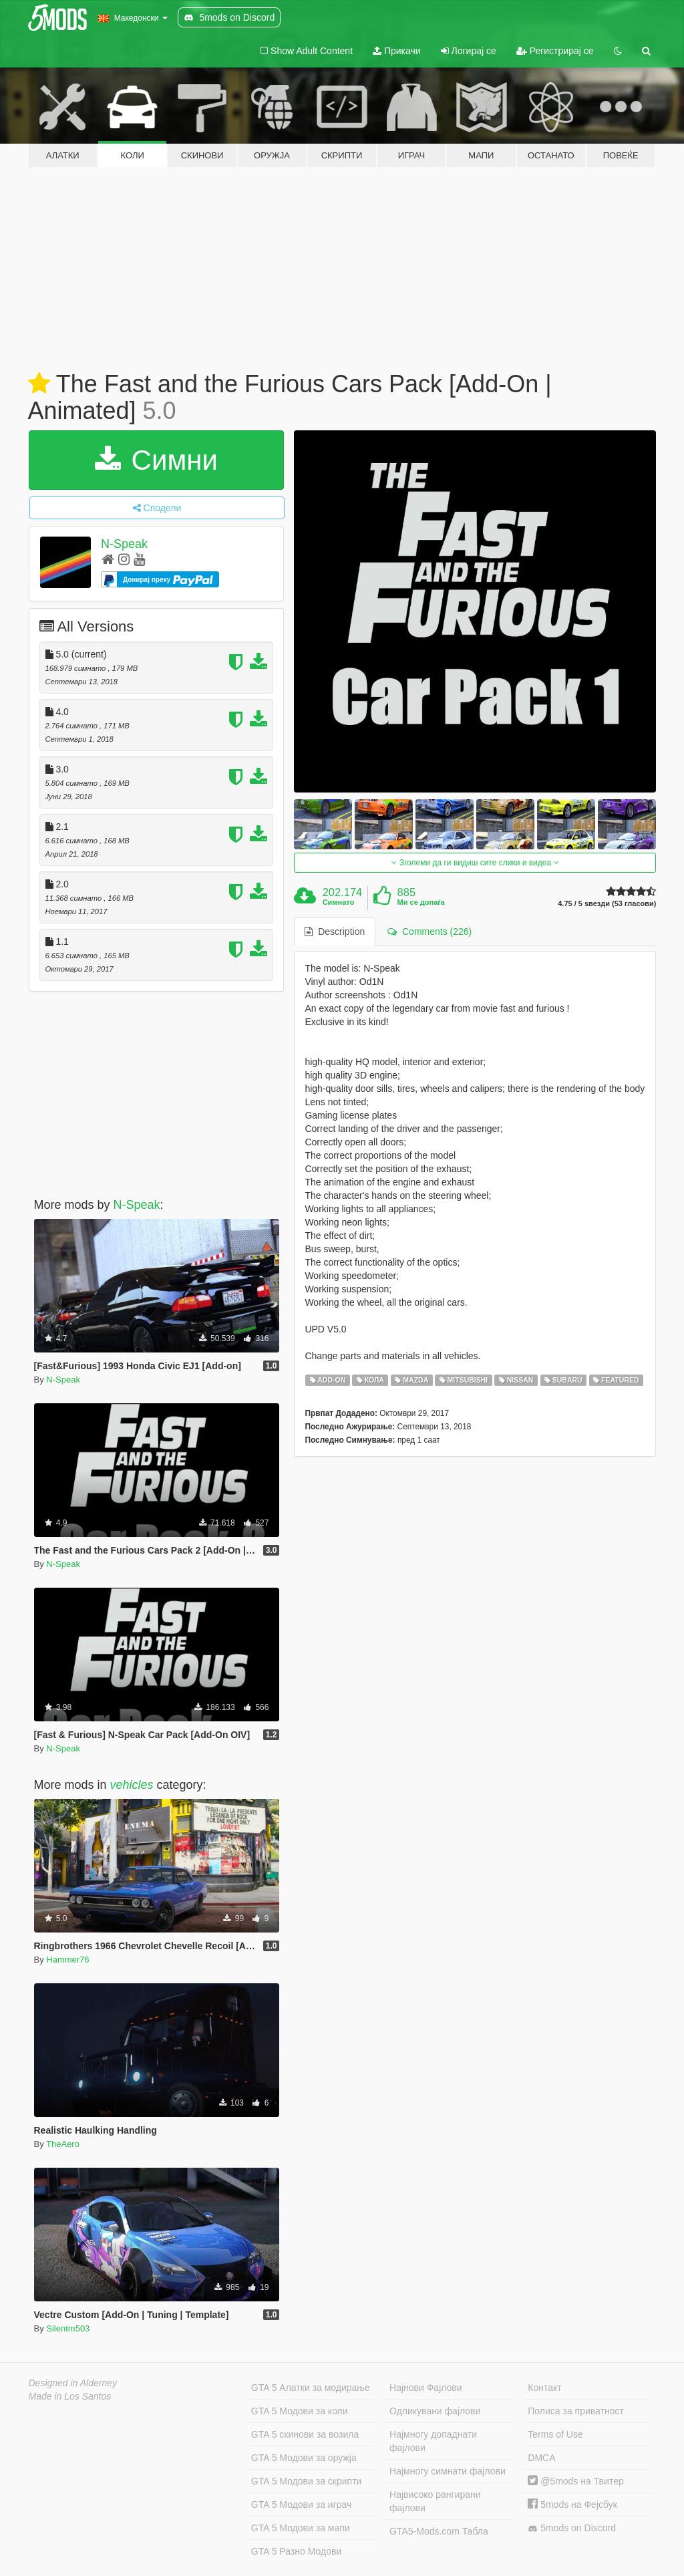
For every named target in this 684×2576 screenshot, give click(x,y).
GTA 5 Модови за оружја (304, 2457)
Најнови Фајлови (425, 2387)
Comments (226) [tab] (429, 931)
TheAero (62, 2144)
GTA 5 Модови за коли (299, 2411)
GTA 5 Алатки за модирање (310, 2387)
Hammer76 (67, 1960)
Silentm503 (68, 2328)
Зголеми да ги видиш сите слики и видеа (474, 862)
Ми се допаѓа (421, 902)
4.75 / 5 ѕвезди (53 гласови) (607, 903)
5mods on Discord (572, 2528)
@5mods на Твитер (575, 2481)
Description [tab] (335, 931)
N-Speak (124, 544)
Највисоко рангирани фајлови (435, 2501)
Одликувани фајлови (434, 2411)
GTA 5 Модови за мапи (300, 2528)
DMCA (541, 2457)
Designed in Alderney (73, 2383)
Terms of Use (555, 2434)
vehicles (132, 1785)
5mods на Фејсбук (572, 2504)
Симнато (339, 902)
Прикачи (397, 50)
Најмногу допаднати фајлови (433, 2441)
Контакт (544, 2387)
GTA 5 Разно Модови (296, 2551)
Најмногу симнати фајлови (447, 2471)
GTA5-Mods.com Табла (438, 2531)
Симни (156, 460)
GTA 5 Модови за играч (301, 2504)
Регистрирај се (555, 50)
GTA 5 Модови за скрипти (306, 2481)
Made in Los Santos (70, 2396)
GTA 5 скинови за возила (305, 2434)
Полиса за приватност (576, 2411)
